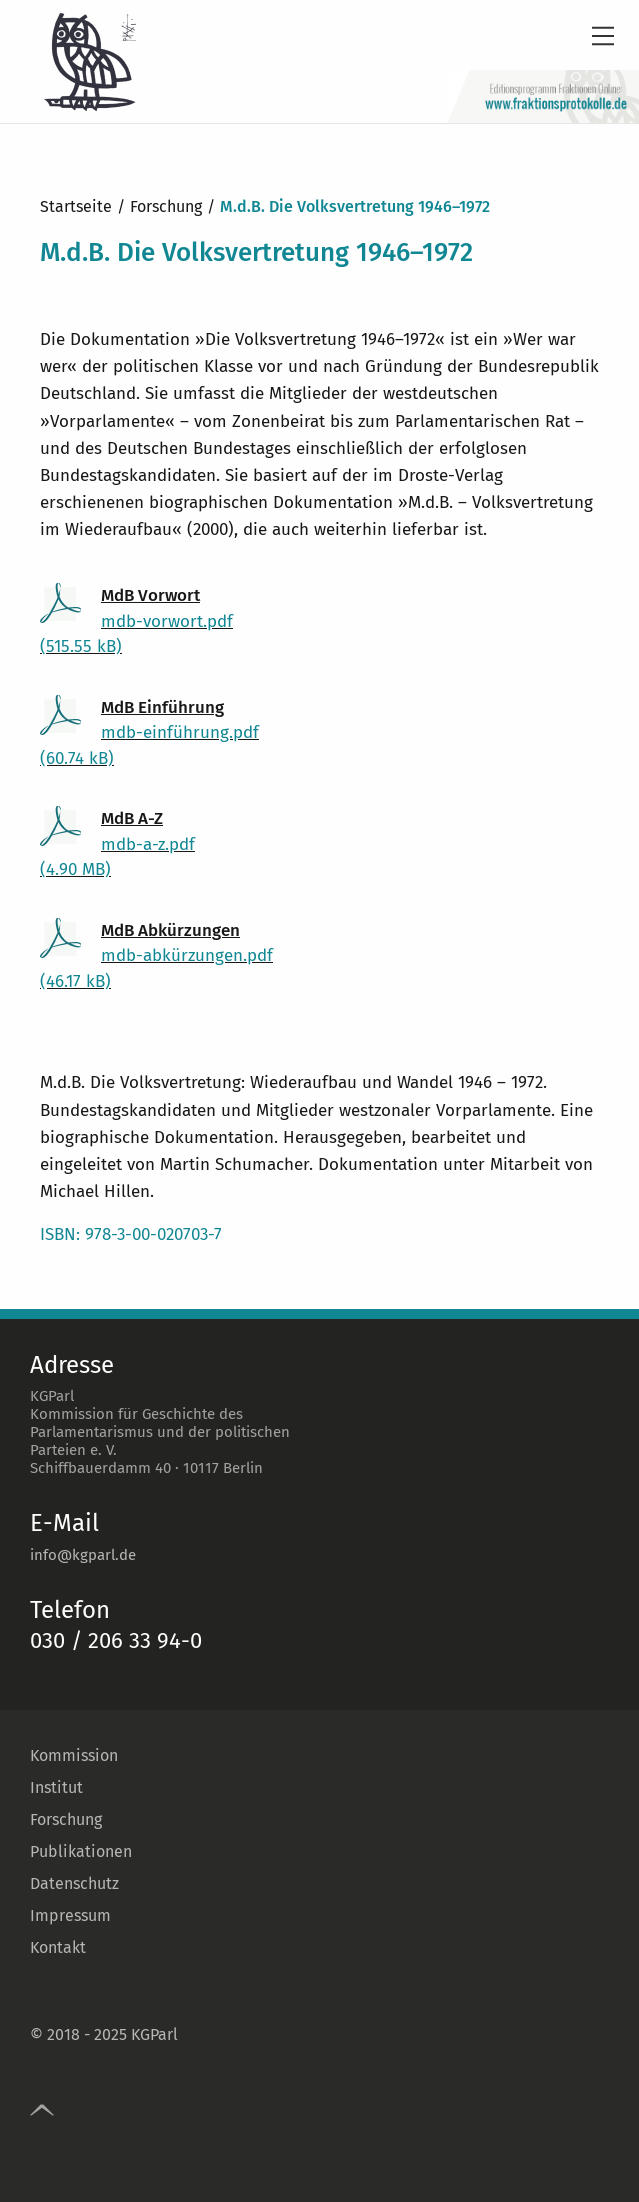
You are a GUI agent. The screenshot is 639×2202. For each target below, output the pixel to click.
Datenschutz (74, 1883)
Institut (56, 1787)
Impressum (70, 1915)
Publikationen (81, 1851)
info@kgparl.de (83, 1555)
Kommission (74, 1755)
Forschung (66, 1819)
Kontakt (58, 1947)
